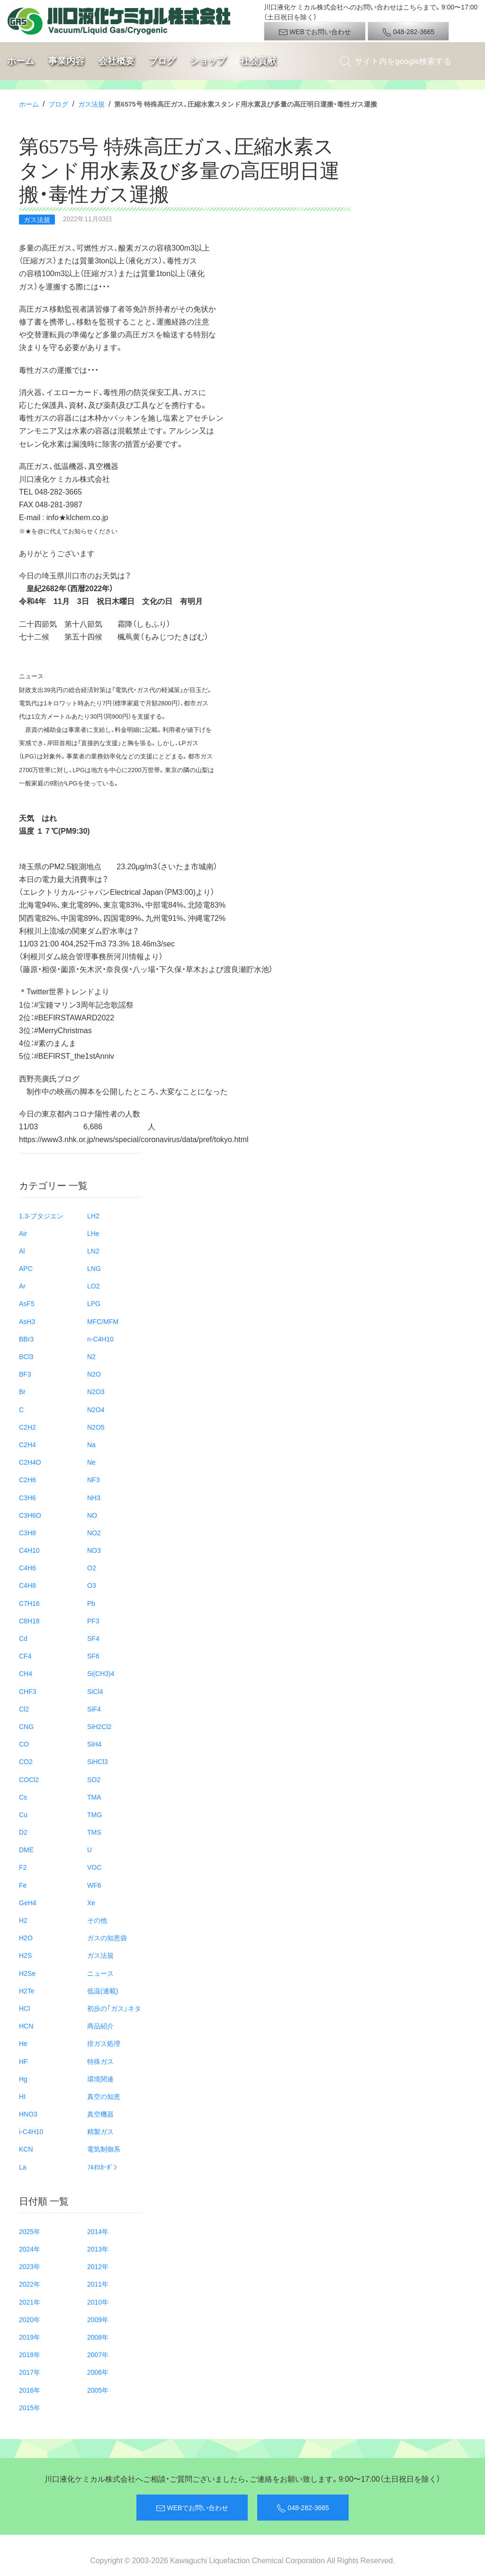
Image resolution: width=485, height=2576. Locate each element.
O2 (91, 1567)
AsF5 (27, 1303)
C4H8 (27, 1585)
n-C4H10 (100, 1338)
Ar (22, 1285)
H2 (23, 1920)
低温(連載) (102, 1990)
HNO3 (28, 2113)
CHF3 (27, 1691)
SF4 (93, 1638)
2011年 (97, 2283)
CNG (26, 1726)
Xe (91, 1902)
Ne (91, 1462)
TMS (94, 1832)
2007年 (97, 2354)
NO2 (94, 1532)
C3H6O (30, 1515)
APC (26, 1268)
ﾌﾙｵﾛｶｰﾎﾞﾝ (102, 2166)
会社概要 (117, 60)
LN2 (93, 1250)
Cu (23, 1814)
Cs (23, 1796)
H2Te (27, 1990)
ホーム (20, 60)
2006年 (97, 2372)
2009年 (97, 2319)
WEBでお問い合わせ (314, 32)
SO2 (93, 1779)
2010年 (97, 2301)
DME (26, 1849)
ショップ (208, 60)
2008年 (97, 2337)
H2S (25, 1955)
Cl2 (24, 1708)
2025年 (29, 2231)
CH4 (25, 1673)
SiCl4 (95, 1691)
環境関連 (100, 2078)
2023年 (29, 2266)
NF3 (93, 1479)
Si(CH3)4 (101, 1673)
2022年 (29, 2283)
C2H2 (27, 1427)
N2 (91, 1356)
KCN (26, 2148)
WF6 (94, 1885)
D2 (23, 1832)
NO (92, 1515)
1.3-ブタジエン (41, 1215)
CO (24, 1743)
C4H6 (27, 1567)
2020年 (29, 2319)
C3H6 (27, 1497)
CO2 (26, 1761)
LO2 (93, 1285)
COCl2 (29, 1779)
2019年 (29, 2337)
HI (22, 2096)
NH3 (93, 1497)
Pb (91, 1603)
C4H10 (29, 1550)
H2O (26, 1937)
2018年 (29, 2354)
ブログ (162, 60)
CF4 (25, 1655)
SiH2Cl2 (99, 1726)
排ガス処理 (103, 2043)
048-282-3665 (408, 32)
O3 (91, 1585)
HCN (26, 2025)
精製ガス (100, 2131)
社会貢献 (258, 60)
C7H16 (29, 1603)
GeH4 (27, 1902)
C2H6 (27, 1479)
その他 (97, 1920)
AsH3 (27, 1321)
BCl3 (26, 1356)
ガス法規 (91, 103)
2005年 (97, 2390)
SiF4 (94, 1708)
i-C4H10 (31, 2131)
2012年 (97, 2266)
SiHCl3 (97, 1761)
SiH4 (94, 1743)
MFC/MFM (102, 1321)
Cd (23, 1638)
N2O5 (96, 1427)
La (23, 2166)
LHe (93, 1233)
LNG (94, 1268)
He (23, 2043)
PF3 (93, 1620)
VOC (94, 1867)
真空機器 (100, 2113)
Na (91, 1444)
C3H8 (27, 1532)
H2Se (27, 1973)
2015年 (29, 2407)
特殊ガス (100, 2061)
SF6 (93, 1655)
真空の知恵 (103, 2096)
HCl (24, 2008)
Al (22, 1250)
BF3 (25, 1373)
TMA (94, 1796)
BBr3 (26, 1338)
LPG (93, 1303)
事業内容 (66, 60)
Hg (23, 2078)
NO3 (94, 1550)
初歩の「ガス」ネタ (114, 2008)
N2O (94, 1373)
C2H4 (27, 1444)
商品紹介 (100, 2025)
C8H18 (29, 1620)
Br (22, 1391)
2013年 (97, 2248)
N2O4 (96, 1409)
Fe (23, 1885)
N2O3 (96, 1391)
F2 (23, 1867)
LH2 (93, 1215)
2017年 (29, 2372)
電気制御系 (103, 2148)
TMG (94, 1814)
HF (23, 2061)
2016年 (29, 2390)
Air (23, 1233)
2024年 (29, 2248)
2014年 (97, 2231)
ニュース (100, 1973)
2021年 (29, 2301)
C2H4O (30, 1462)
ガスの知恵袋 (107, 1937)
